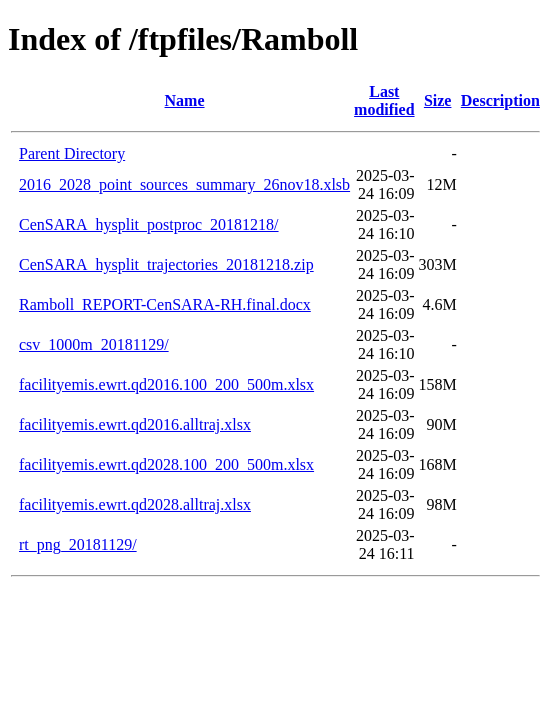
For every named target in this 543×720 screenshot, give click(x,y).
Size (438, 100)
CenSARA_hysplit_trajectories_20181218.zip (166, 264)
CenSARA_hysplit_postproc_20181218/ (149, 224)
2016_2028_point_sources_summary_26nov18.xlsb (184, 184)
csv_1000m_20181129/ (94, 344)
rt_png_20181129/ (78, 544)
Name (185, 100)
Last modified (384, 100)
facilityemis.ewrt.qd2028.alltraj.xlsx (135, 504)
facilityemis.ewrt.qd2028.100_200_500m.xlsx (166, 464)
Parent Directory (72, 153)
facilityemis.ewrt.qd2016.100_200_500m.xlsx (166, 384)
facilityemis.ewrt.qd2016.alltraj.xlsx (135, 424)
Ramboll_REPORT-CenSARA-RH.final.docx (165, 304)
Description (500, 100)
